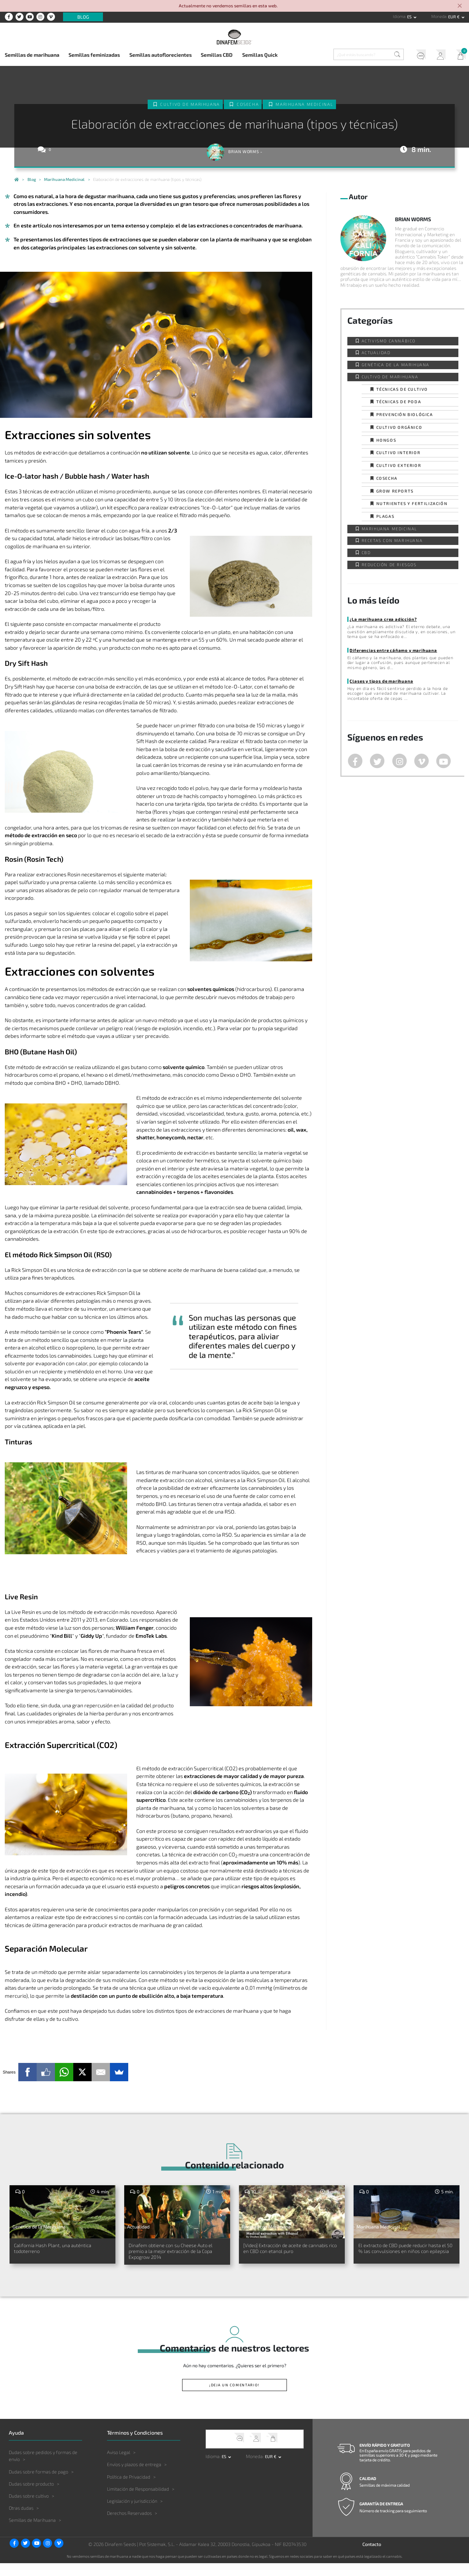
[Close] (459, 6)
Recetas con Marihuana (392, 540)
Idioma (399, 16)
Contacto (371, 2557)
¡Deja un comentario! (235, 2397)
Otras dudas (21, 2521)
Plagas (385, 516)
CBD (366, 552)
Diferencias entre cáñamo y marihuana (392, 649)
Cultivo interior (398, 452)
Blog (83, 17)
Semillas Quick (260, 55)
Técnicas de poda (398, 401)
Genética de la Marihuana (395, 364)
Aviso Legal (118, 2465)
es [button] (410, 16)
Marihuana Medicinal (304, 104)
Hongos (386, 440)
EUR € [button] (454, 16)
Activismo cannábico (389, 340)
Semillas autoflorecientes (160, 55)
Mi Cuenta (437, 55)
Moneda (438, 16)
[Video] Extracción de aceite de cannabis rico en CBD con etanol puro (289, 2253)
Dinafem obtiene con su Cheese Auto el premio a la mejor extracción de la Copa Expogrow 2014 (175, 2257)
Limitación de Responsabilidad (138, 2502)
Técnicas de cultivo (402, 389)
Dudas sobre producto (31, 2496)
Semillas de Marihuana (32, 2533)
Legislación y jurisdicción (132, 2514)
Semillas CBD (217, 55)
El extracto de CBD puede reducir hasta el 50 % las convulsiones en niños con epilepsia (406, 2253)
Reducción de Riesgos (389, 564)
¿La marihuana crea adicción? (382, 619)
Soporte (416, 55)
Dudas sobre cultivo (29, 2509)
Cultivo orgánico (399, 427)
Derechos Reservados (129, 2526)
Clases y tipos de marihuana (380, 680)
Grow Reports (395, 491)
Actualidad (376, 352)
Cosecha (247, 104)
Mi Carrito (458, 55)
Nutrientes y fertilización (412, 503)
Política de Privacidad (128, 2490)
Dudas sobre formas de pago (38, 2484)
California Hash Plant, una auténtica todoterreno (51, 2250)
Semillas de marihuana (32, 55)
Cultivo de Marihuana (189, 104)
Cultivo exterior (398, 465)
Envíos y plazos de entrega (134, 2477)
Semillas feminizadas (94, 55)
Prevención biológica (404, 414)
